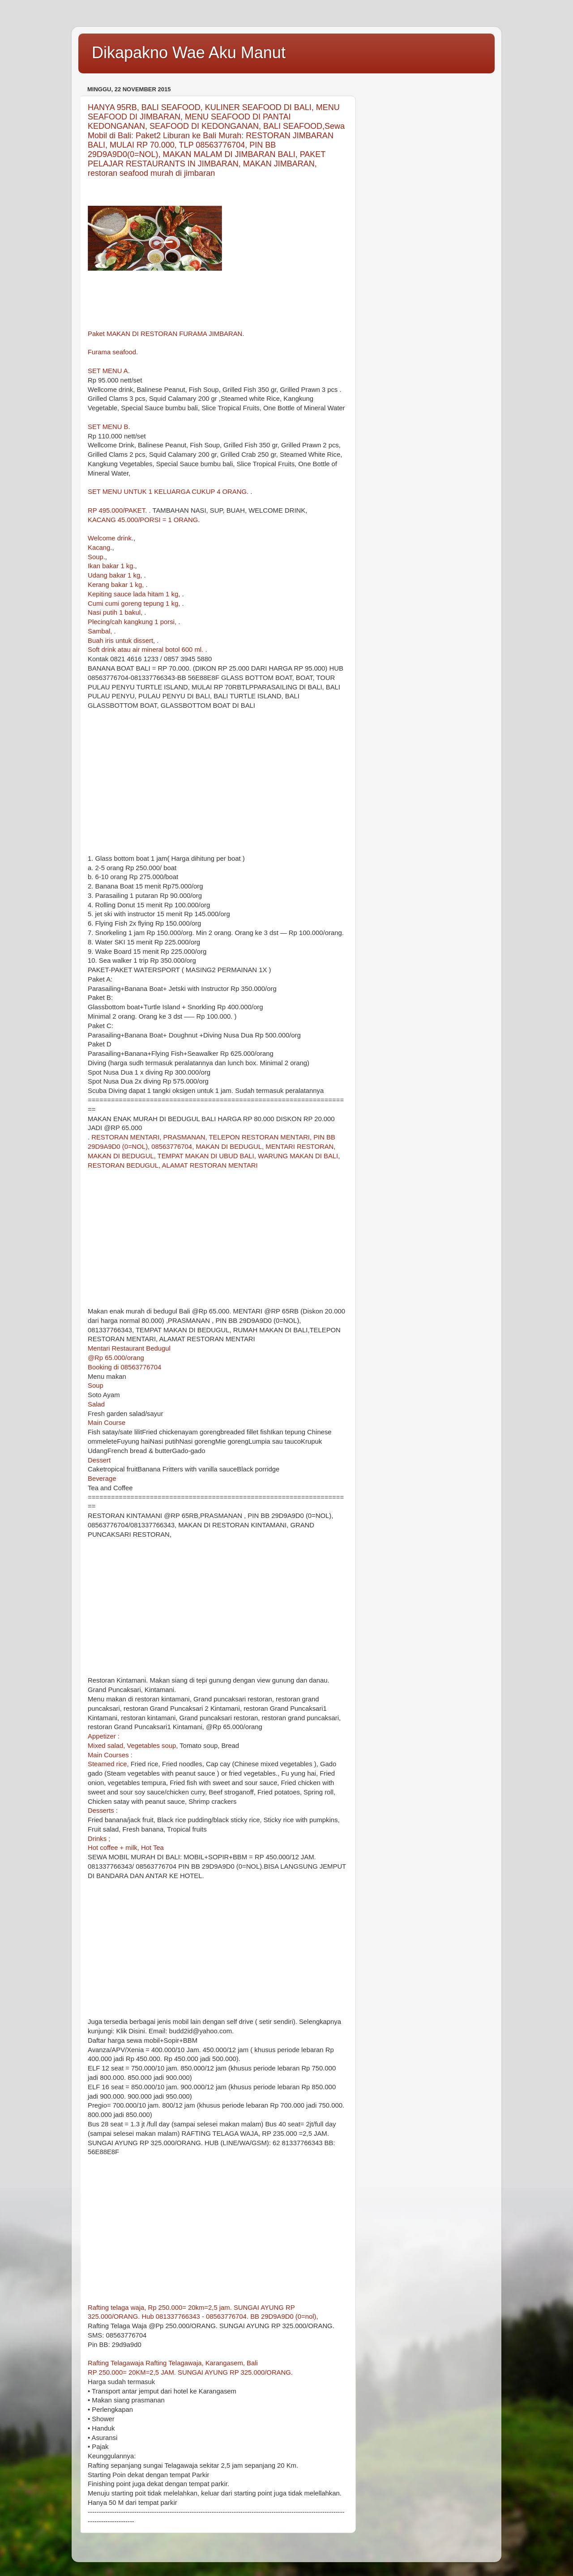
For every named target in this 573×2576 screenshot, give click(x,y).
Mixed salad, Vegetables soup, (134, 1745)
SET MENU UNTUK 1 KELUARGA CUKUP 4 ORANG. (169, 491)
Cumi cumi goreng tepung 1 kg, (135, 603)
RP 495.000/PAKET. (118, 510)
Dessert (99, 1460)
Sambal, (101, 631)
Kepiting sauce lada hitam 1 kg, (135, 594)
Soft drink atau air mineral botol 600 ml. (146, 649)
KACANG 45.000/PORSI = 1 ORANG (143, 519)
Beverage (102, 1478)
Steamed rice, (109, 1764)
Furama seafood (112, 352)
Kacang (99, 547)
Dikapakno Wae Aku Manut (189, 52)
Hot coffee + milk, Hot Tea (126, 1847)
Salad (96, 1404)
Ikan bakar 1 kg (110, 566)
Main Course (106, 1422)
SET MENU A (108, 370)
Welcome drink (110, 538)
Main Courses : (110, 1755)
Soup (95, 557)
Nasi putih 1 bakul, (116, 612)
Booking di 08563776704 (124, 1367)
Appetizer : (104, 1736)
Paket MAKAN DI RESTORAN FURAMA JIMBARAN (165, 333)
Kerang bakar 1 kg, (117, 584)
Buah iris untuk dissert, (122, 640)
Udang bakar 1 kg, (116, 575)
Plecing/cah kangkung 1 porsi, (133, 621)
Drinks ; (99, 1838)
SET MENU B (108, 426)
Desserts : (103, 1810)
